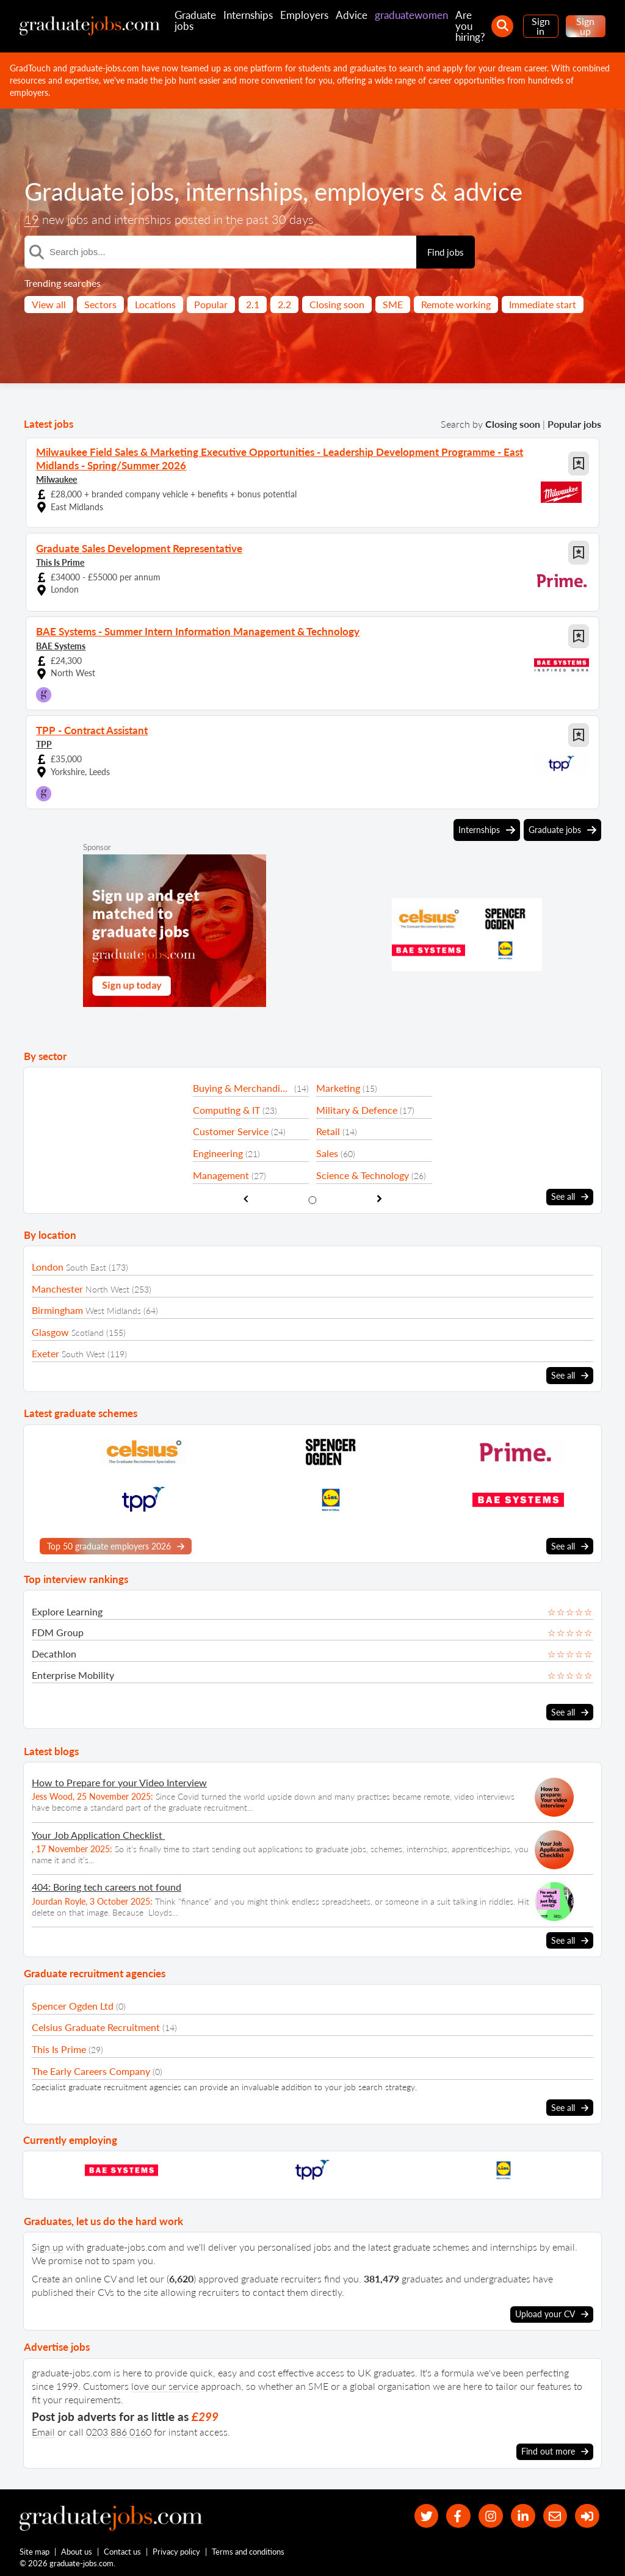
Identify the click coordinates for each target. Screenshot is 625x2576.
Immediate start (542, 304)
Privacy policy (177, 2550)
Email (43, 2430)
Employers (304, 15)
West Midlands (113, 1309)
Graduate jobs (195, 20)
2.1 (252, 304)
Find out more (554, 2450)
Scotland (87, 1331)
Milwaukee (56, 478)
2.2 (284, 304)
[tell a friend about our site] (553, 2514)
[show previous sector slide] (245, 1198)
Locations (155, 304)
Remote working (456, 304)
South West (83, 1353)
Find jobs (445, 252)
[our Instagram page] (488, 2514)
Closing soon (336, 304)
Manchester (57, 1287)
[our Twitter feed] (422, 2514)
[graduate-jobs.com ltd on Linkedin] (521, 2514)
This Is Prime (60, 560)
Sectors (100, 304)
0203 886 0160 (118, 2430)
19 (31, 219)
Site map (34, 2550)
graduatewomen (411, 15)
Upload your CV (551, 2312)
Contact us (123, 2550)
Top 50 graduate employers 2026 (115, 1545)
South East (86, 1266)
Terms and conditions (248, 2550)
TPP (44, 742)
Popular (211, 304)
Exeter (45, 1352)
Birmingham (57, 1309)
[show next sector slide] (379, 1198)
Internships (248, 15)
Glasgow (50, 1330)
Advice (351, 15)
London (47, 1265)
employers (369, 191)
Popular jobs (574, 424)
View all (49, 304)
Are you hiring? (470, 26)
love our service (164, 2384)
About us (77, 2550)
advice (487, 191)
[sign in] (586, 2514)
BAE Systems (60, 644)
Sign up (585, 26)
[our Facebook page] (455, 2514)
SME (393, 304)
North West (107, 1287)
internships (244, 191)
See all (569, 1195)
